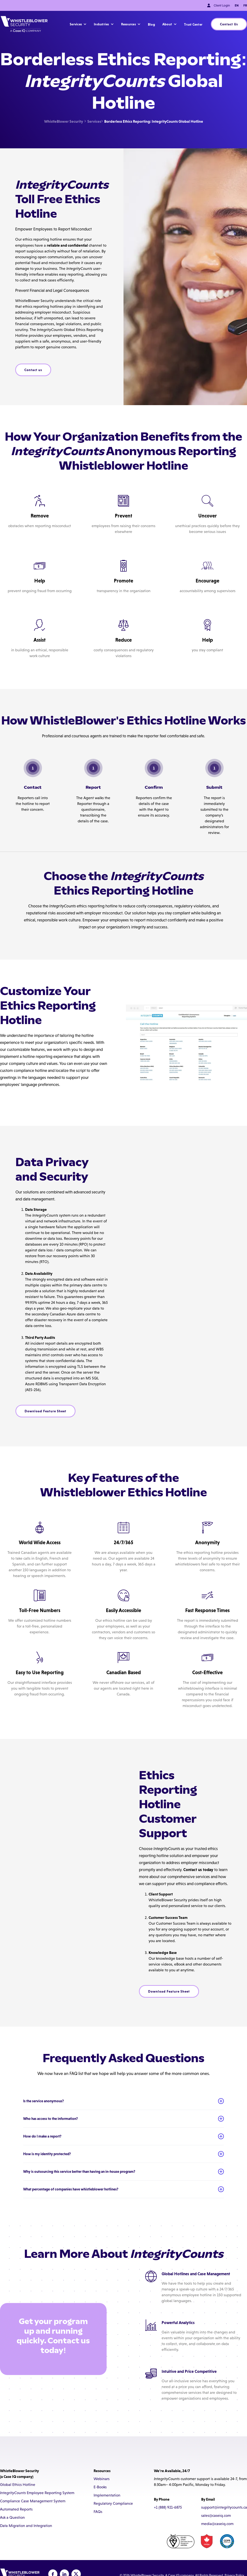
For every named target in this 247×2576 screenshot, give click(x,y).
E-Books (100, 2487)
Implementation (107, 2495)
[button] (78, 24)
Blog (151, 24)
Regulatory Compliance (113, 2503)
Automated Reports (16, 2509)
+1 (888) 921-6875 (168, 2507)
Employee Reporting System (37, 2493)
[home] (24, 24)
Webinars (102, 2479)
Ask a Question (12, 2517)
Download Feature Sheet (45, 1411)
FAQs (98, 2512)
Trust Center (193, 24)
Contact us (33, 370)
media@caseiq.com (217, 2524)
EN (237, 5)
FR (245, 5)
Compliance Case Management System (32, 2501)
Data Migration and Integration (26, 2526)
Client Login (222, 5)
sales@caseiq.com (216, 2515)
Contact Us (229, 24)
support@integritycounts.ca (224, 2507)
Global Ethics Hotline (17, 2485)
